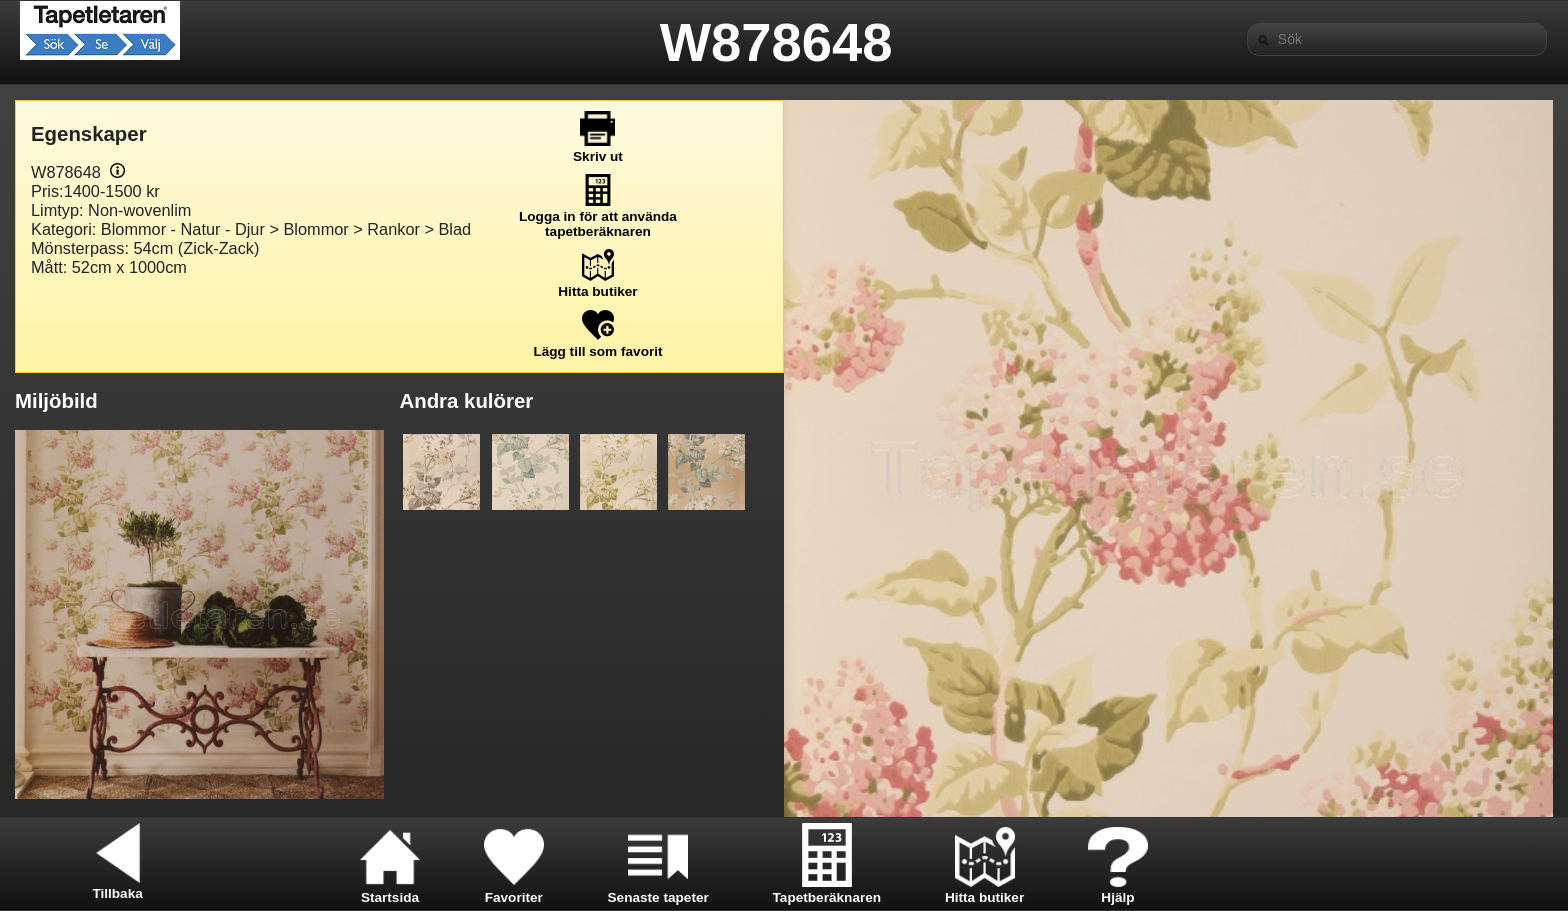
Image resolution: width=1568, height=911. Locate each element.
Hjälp (1118, 890)
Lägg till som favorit (597, 344)
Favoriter (514, 890)
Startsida (390, 890)
